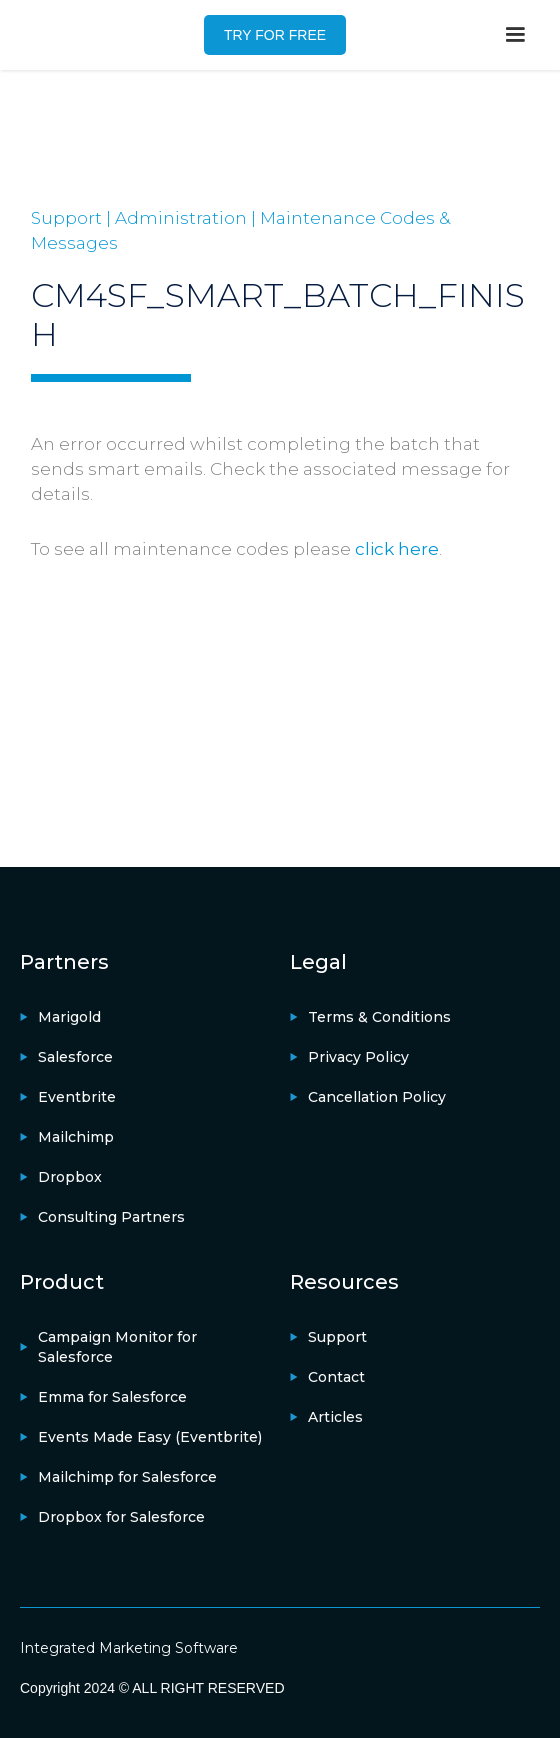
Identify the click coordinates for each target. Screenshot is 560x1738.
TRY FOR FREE (275, 35)
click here (397, 549)
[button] (515, 35)
